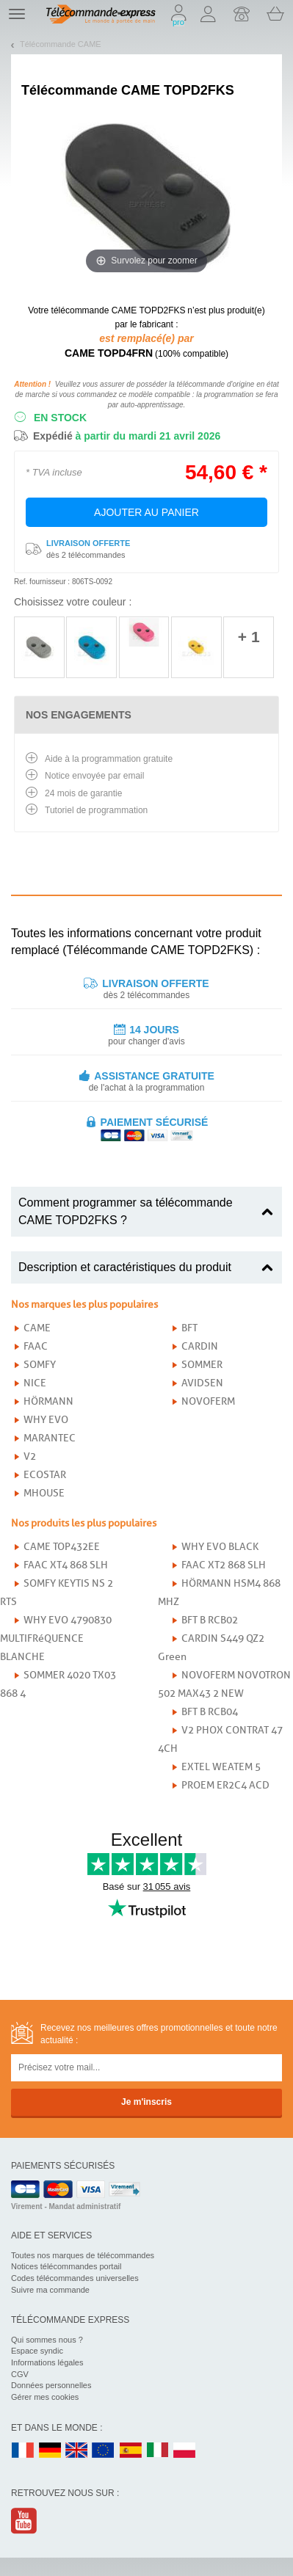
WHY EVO (45, 1419)
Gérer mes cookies (45, 2397)
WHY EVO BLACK (219, 1546)
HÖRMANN (48, 1401)
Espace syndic (37, 2350)
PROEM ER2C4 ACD (225, 1785)
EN (103, 2451)
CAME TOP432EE (61, 1546)
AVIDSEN (202, 1383)
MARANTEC (49, 1438)
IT (158, 2451)
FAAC (35, 1346)
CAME (37, 1328)
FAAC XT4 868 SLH (65, 1565)
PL (185, 2451)
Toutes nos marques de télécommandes (82, 2255)
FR (23, 2451)
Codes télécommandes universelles (75, 2278)
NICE (34, 1383)
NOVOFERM (208, 1401)
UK (77, 2451)
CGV (20, 2374)
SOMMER (202, 1364)
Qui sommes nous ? (47, 2339)
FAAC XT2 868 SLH (223, 1565)
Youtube (24, 2520)
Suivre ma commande (50, 2289)
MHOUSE (44, 1493)
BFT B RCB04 (209, 1712)
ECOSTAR (44, 1475)
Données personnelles (51, 2385)
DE (50, 2451)
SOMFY (39, 1364)
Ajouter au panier (146, 512)
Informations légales (47, 2362)
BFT (189, 1328)
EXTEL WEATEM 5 (221, 1767)
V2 (29, 1456)
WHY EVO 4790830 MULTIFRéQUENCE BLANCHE (56, 1638)
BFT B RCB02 (209, 1620)
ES (130, 2451)
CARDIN (199, 1346)
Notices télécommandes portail (66, 2266)
